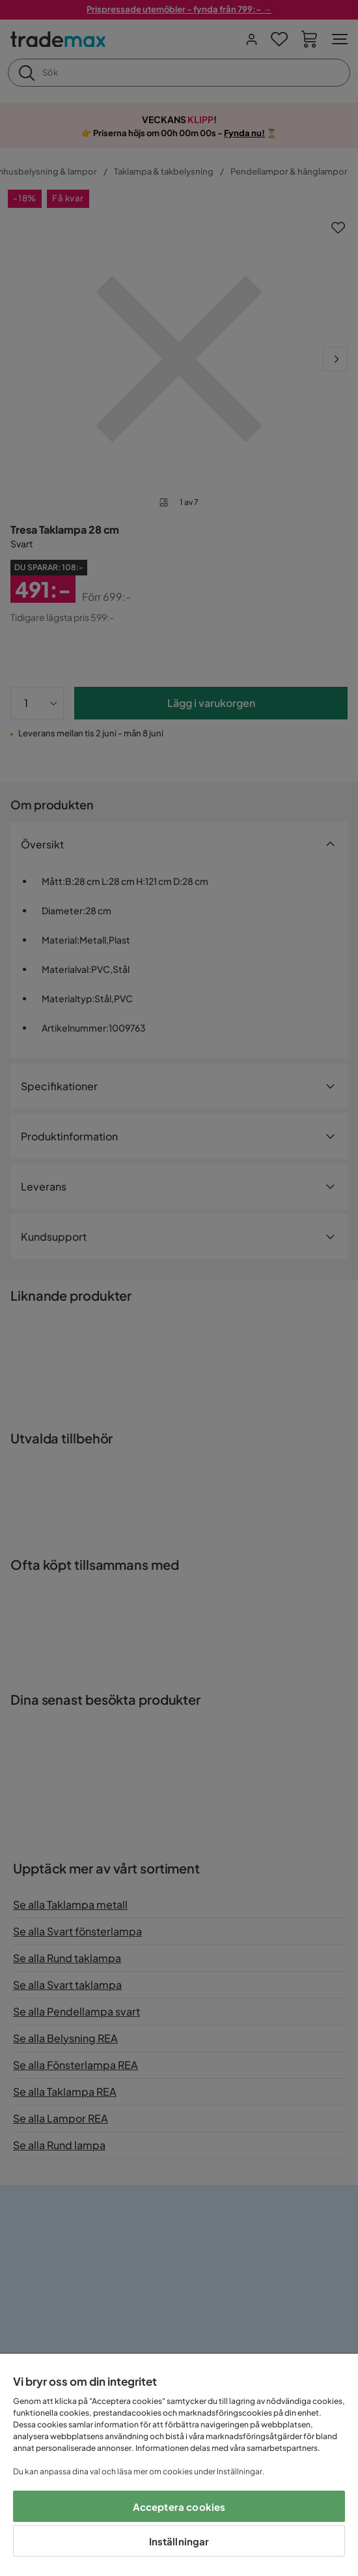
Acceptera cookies (179, 2506)
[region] (179, 2465)
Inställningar (179, 2541)
